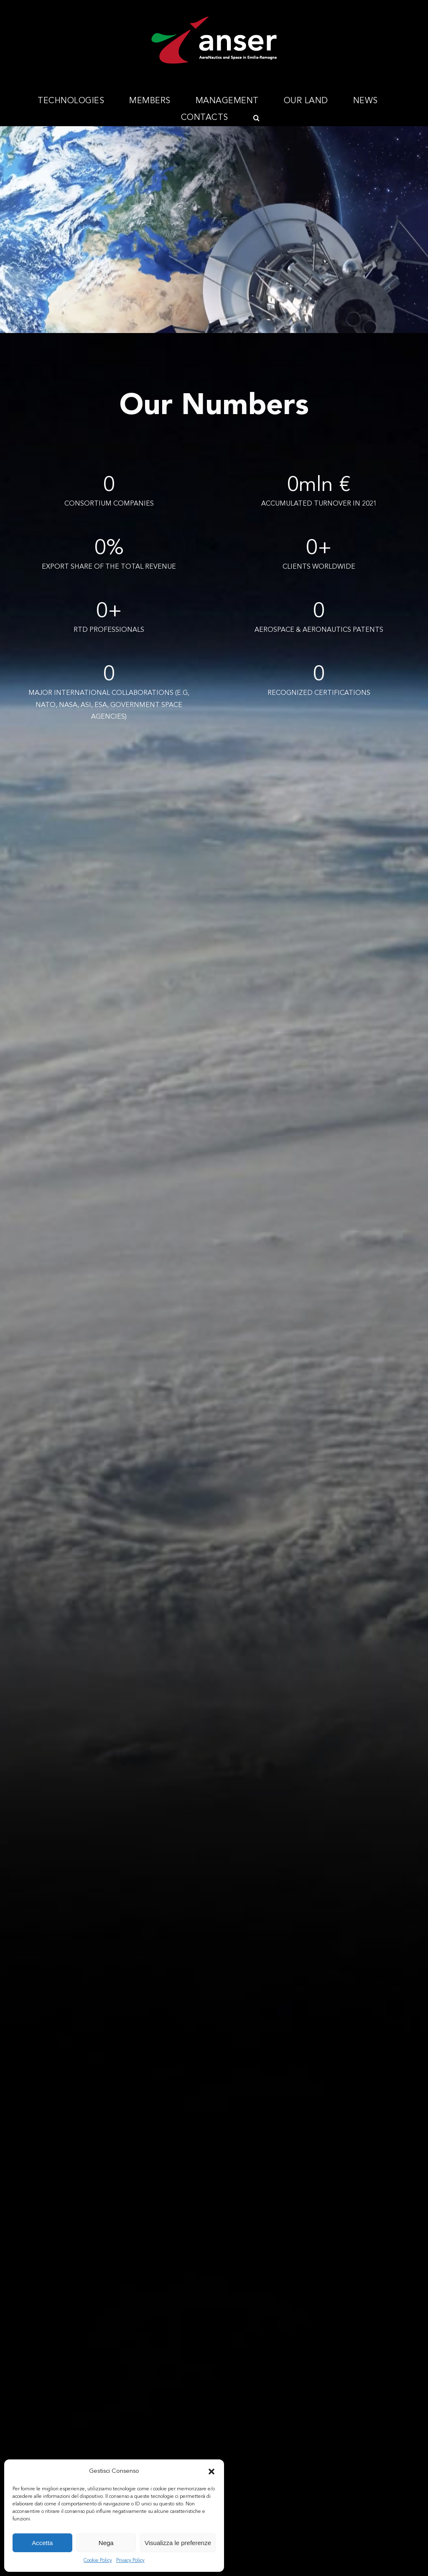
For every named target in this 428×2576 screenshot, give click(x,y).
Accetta (42, 2542)
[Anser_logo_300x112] (214, 20)
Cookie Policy (98, 2560)
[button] (211, 2471)
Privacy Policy (130, 2560)
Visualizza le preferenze (178, 2542)
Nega (106, 2542)
